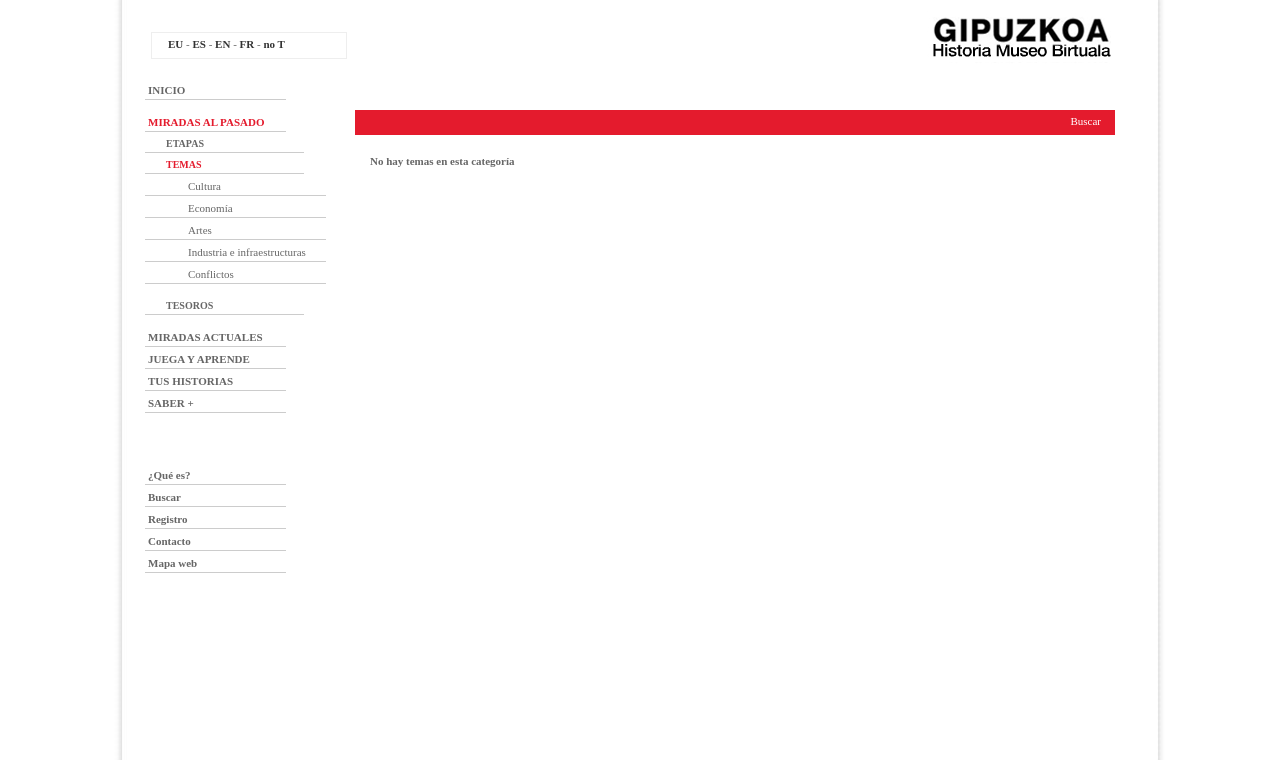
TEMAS (184, 164)
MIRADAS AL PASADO (206, 122)
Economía (210, 208)
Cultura (204, 186)
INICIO (166, 90)
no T (274, 44)
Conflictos (211, 274)
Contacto (169, 541)
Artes (200, 230)
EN (222, 44)
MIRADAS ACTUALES (205, 337)
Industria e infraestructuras (247, 252)
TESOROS (189, 305)
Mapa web (172, 563)
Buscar (164, 497)
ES (198, 44)
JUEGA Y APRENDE (199, 359)
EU (175, 44)
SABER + (171, 403)
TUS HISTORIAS (190, 381)
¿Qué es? (169, 475)
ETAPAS (185, 143)
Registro (168, 519)
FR (247, 44)
